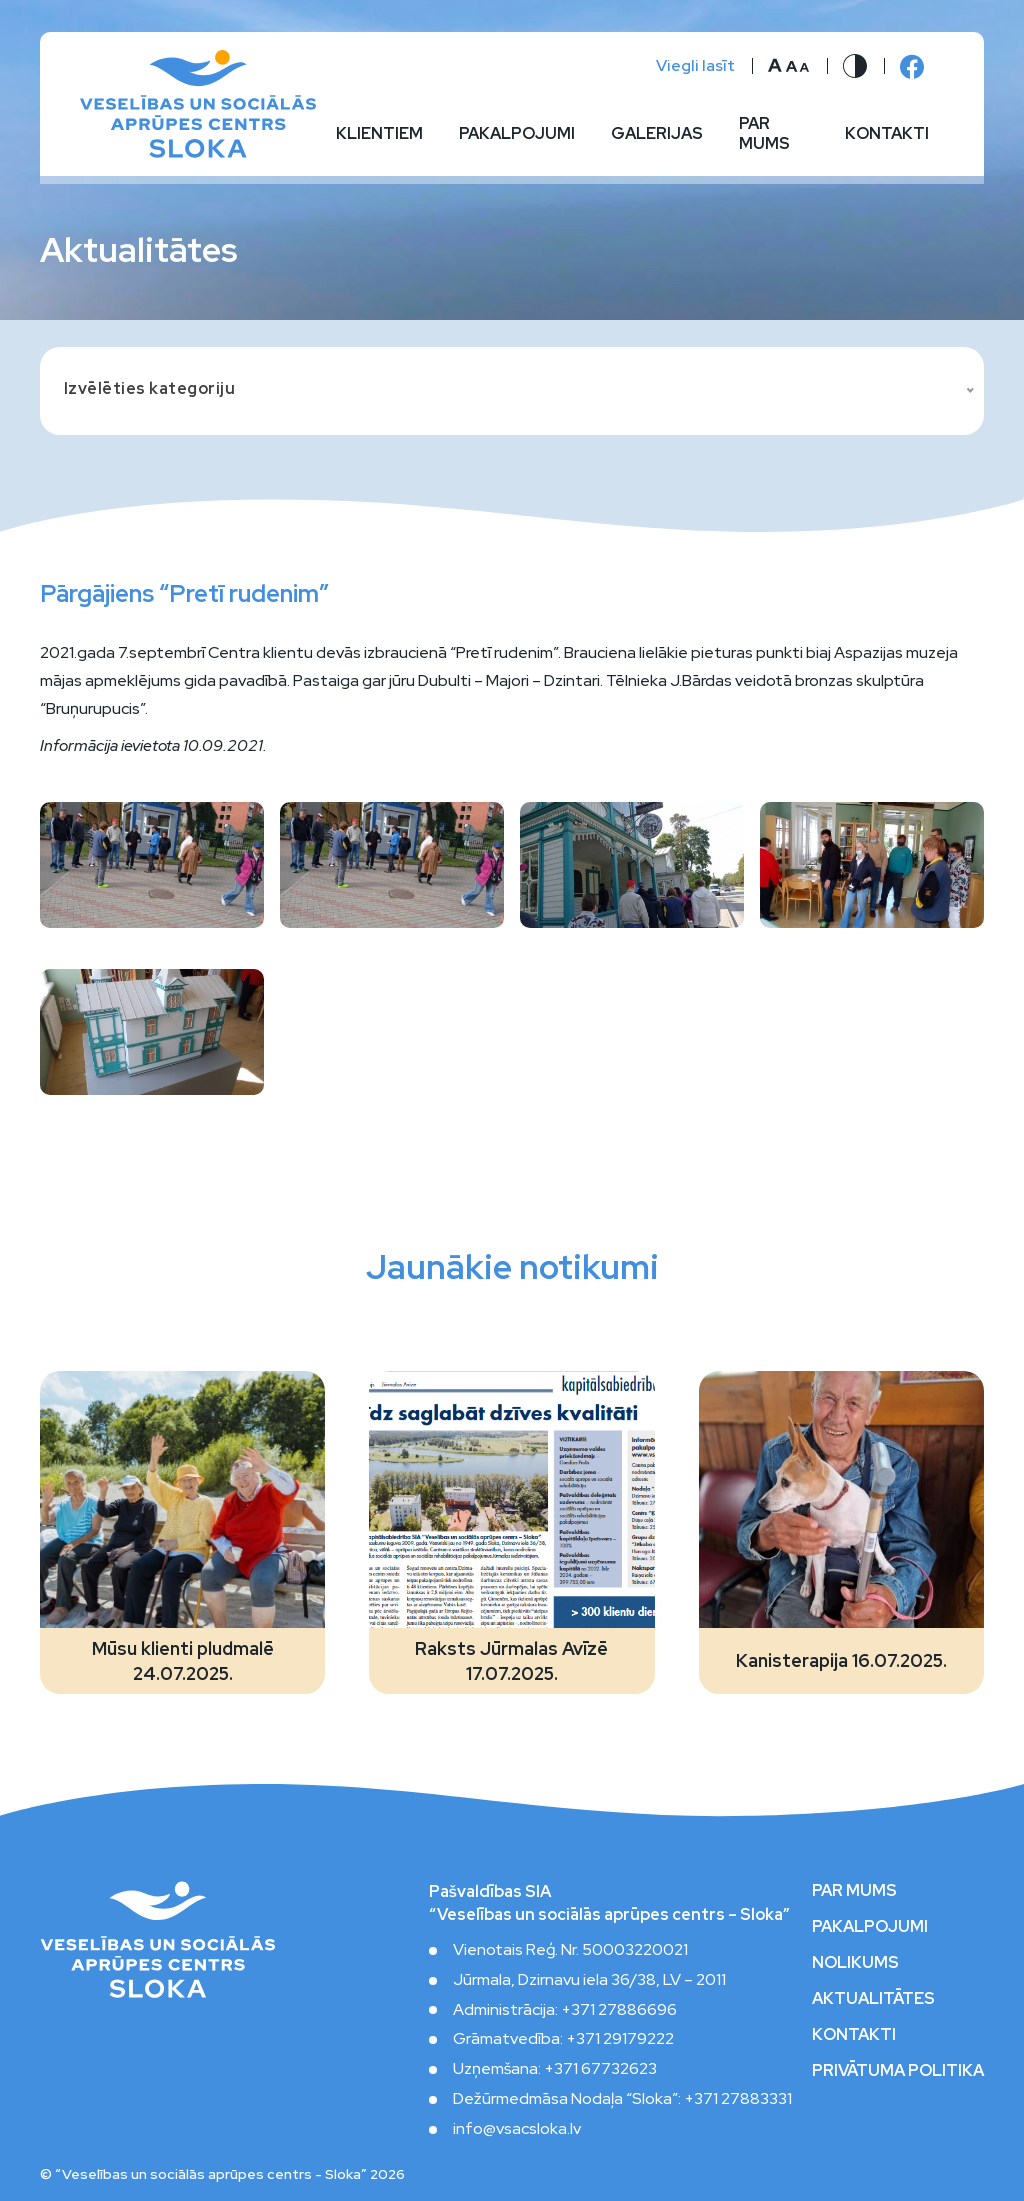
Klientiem (379, 134)
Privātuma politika (898, 2071)
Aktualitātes (873, 1999)
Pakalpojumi (517, 134)
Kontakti (887, 134)
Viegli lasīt (695, 66)
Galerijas (657, 134)
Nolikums (855, 1963)
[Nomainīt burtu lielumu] (789, 66)
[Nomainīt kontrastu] (855, 66)
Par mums (764, 134)
